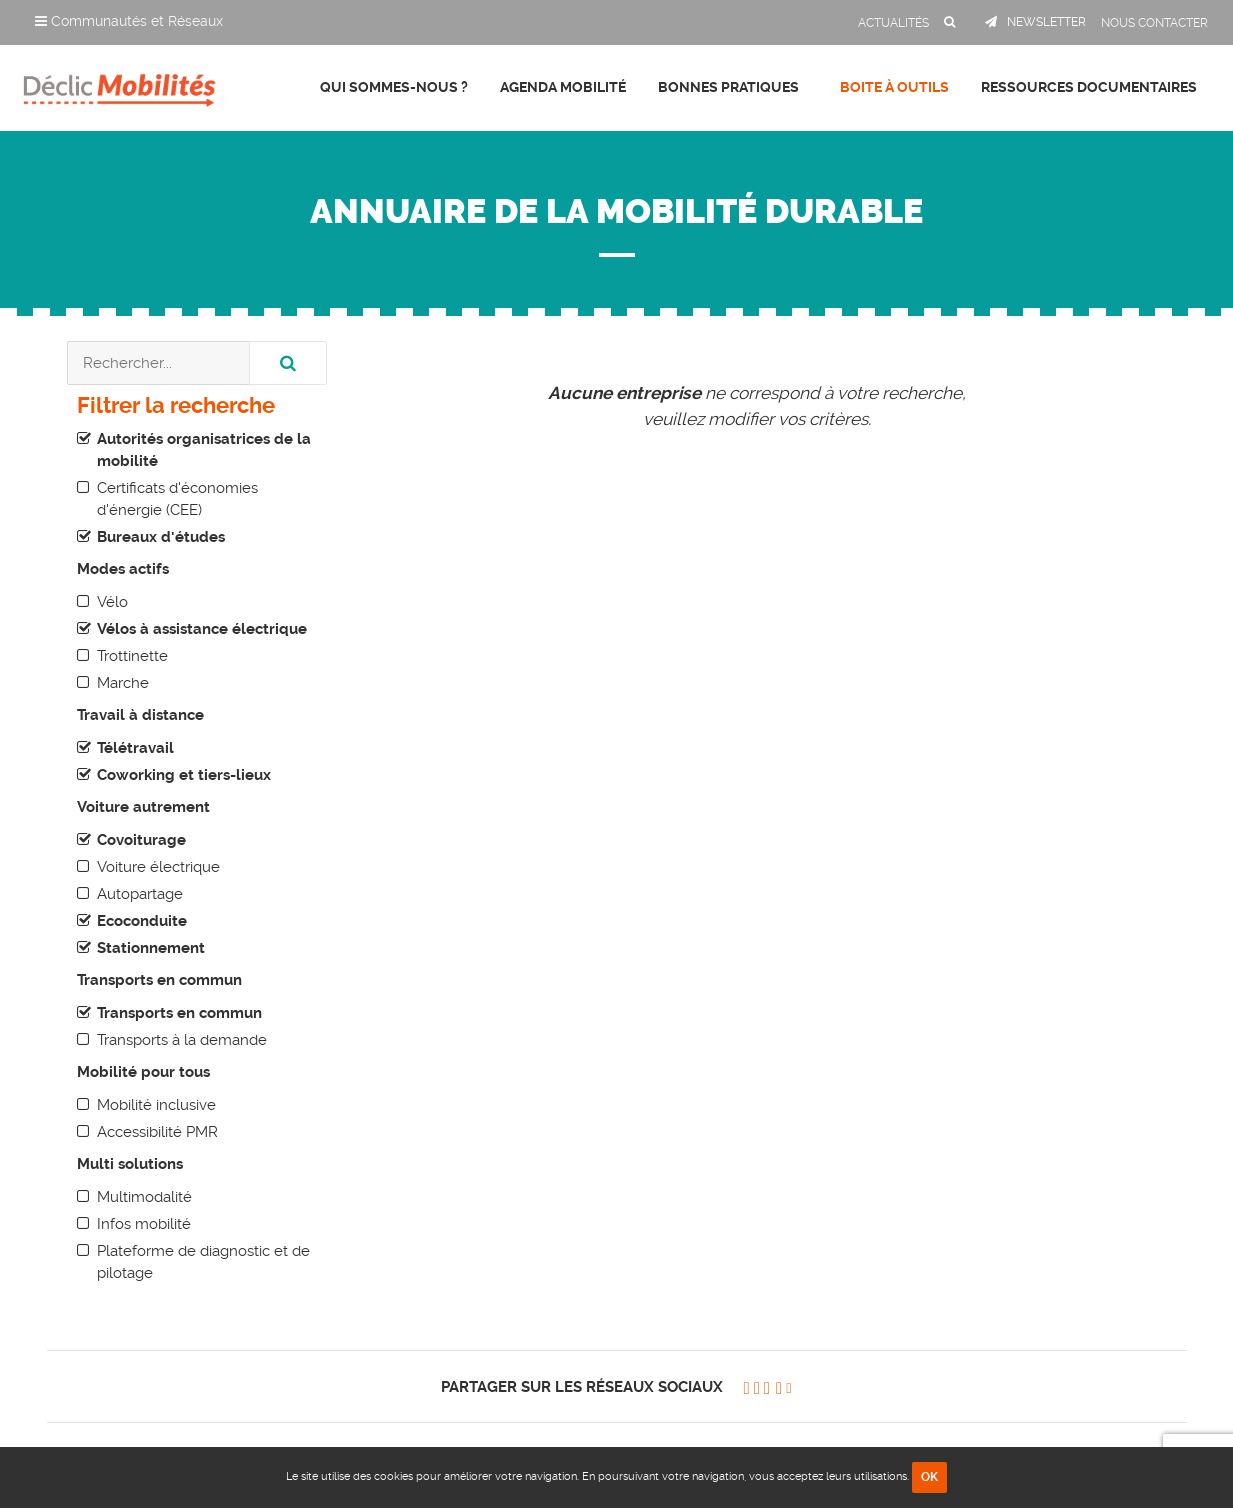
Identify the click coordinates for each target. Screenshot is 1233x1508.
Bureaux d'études (161, 537)
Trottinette (132, 656)
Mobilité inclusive (156, 1105)
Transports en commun (179, 1013)
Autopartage (140, 894)
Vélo (112, 602)
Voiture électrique (158, 867)
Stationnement (151, 948)
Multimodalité (144, 1197)
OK (929, 1477)
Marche (123, 683)
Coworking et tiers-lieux (184, 775)
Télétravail (135, 748)
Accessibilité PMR (157, 1132)
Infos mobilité (144, 1224)
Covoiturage (141, 840)
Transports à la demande (182, 1040)
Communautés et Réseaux (129, 21)
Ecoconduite (142, 921)
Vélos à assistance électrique (202, 629)
